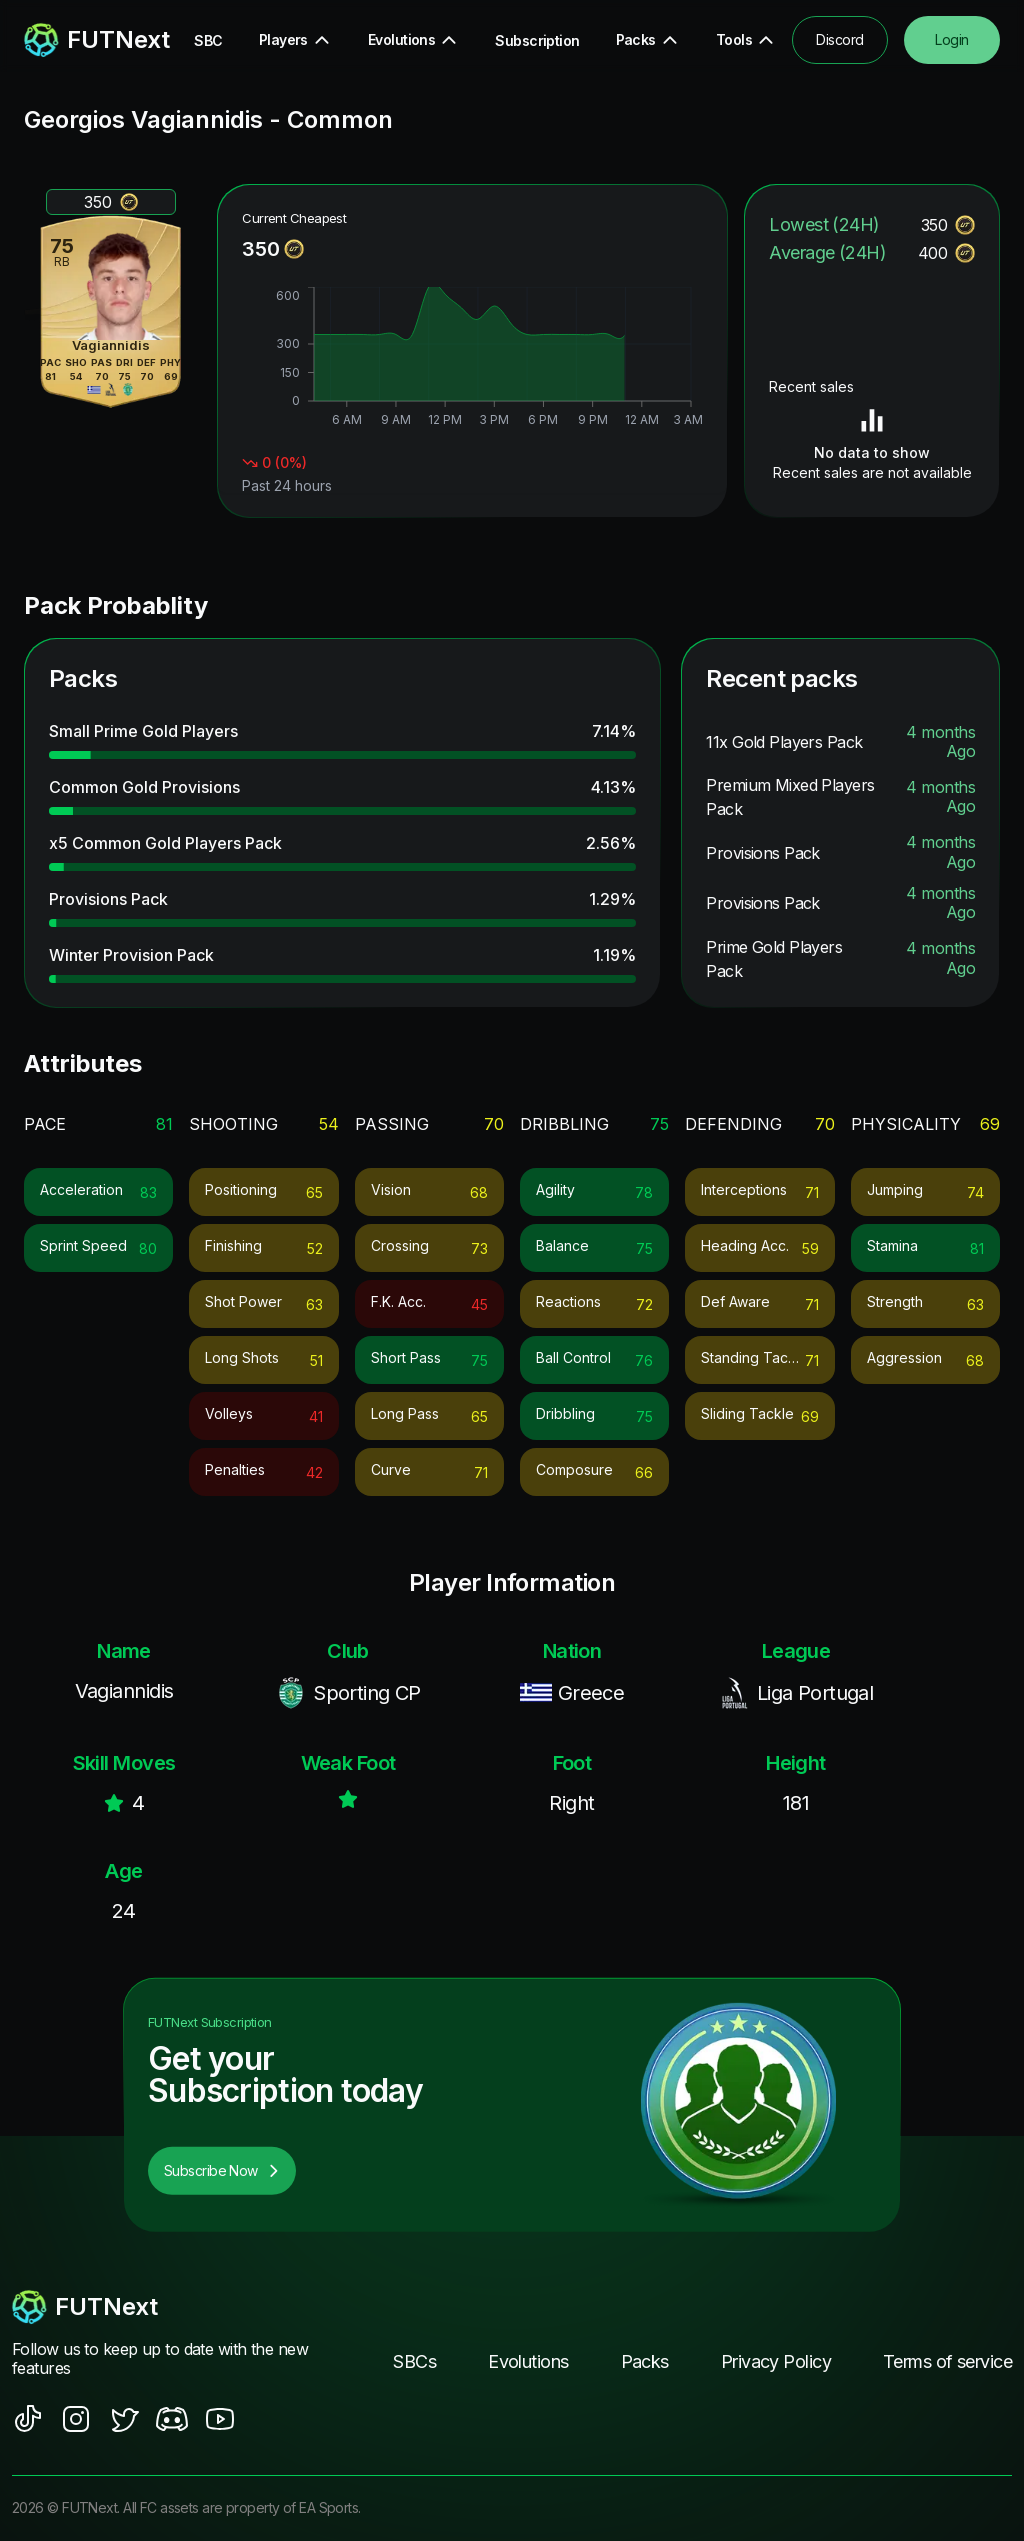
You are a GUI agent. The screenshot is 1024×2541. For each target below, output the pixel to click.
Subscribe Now (222, 2170)
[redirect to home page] (81, 40)
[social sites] (28, 2419)
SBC (208, 40)
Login (951, 39)
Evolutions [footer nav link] (528, 2361)
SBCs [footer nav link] (414, 2361)
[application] (472, 359)
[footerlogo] (162, 2307)
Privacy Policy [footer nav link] (776, 2361)
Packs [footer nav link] (645, 2361)
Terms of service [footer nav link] (947, 2361)
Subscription (537, 40)
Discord (839, 39)
